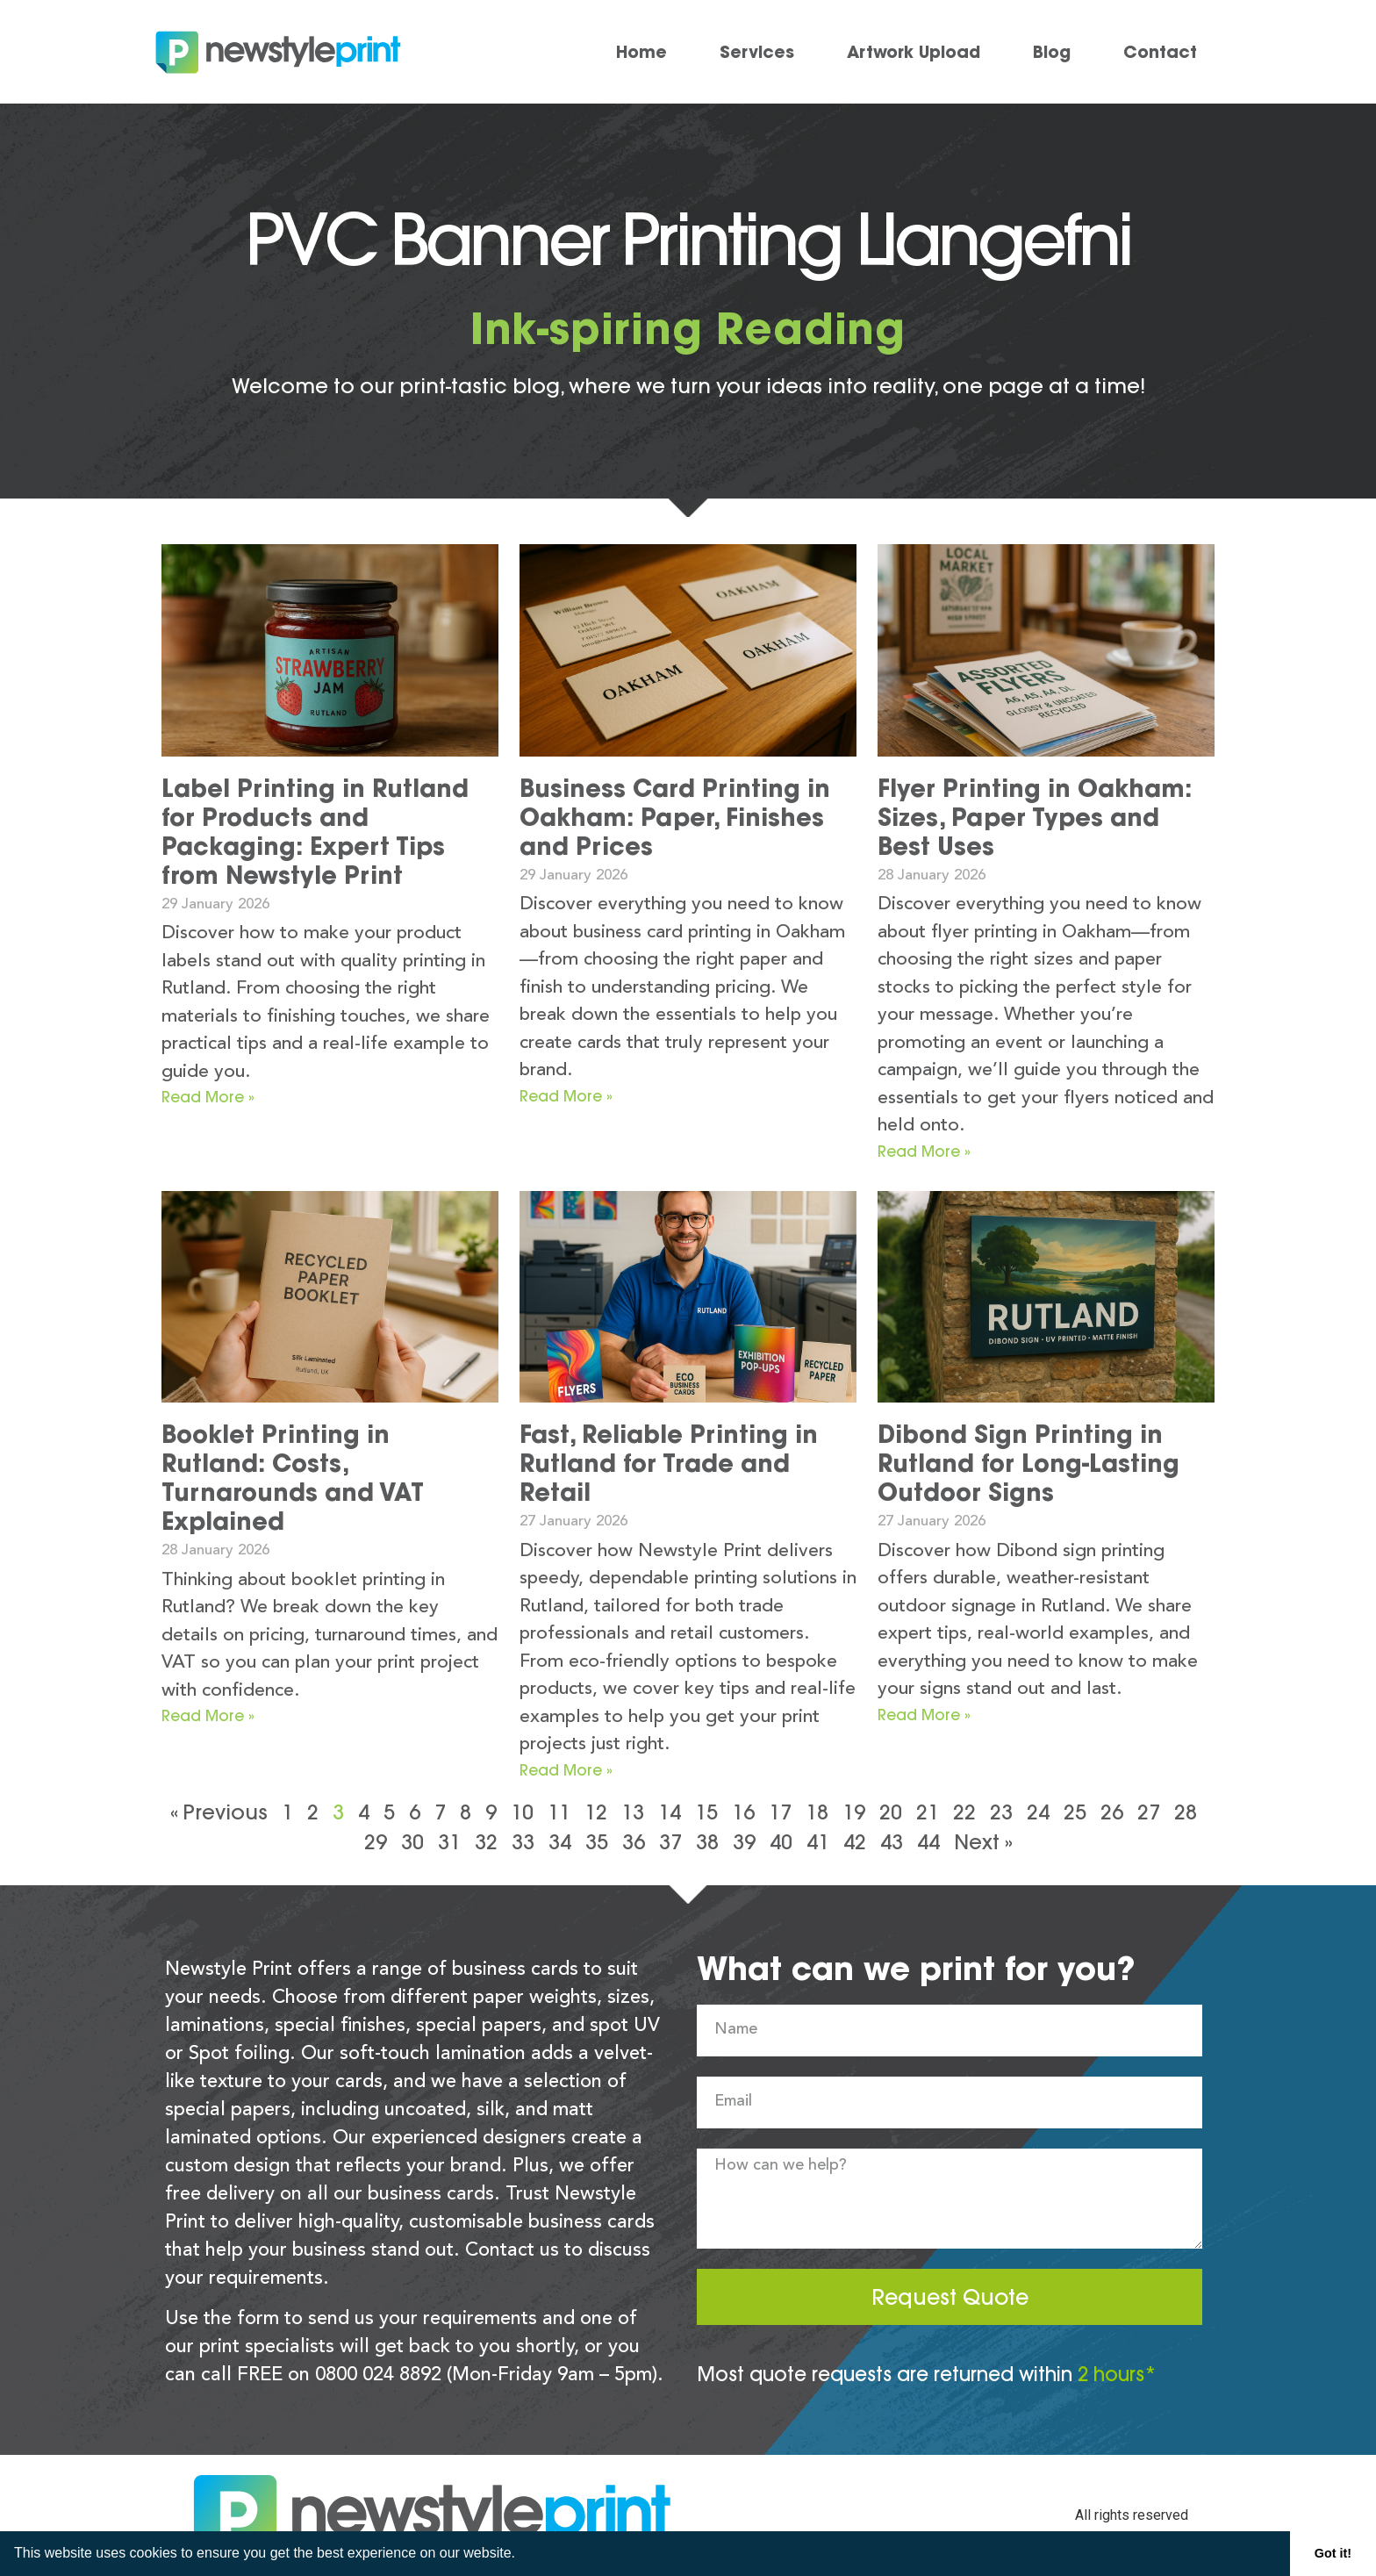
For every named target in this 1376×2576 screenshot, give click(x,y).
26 (1111, 1812)
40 (781, 1842)
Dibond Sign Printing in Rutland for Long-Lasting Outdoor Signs (1028, 1463)
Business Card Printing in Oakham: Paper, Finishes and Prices (675, 817)
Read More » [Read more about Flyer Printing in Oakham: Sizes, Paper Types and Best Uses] (924, 1151)
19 (853, 1812)
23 (1001, 1812)
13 (632, 1812)
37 (670, 1842)
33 (523, 1842)
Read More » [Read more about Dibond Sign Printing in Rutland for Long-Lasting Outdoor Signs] (924, 1714)
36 (633, 1842)
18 (817, 1812)
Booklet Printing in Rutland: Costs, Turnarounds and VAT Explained (292, 1477)
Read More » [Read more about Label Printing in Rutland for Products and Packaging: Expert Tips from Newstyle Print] (207, 1096)
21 (927, 1812)
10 (522, 1812)
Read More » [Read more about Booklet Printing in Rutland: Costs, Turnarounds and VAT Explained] (207, 1715)
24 (1038, 1812)
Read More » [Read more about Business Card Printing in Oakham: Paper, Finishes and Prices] (566, 1096)
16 (743, 1812)
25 (1075, 1812)
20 (890, 1812)
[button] (521, 2555)
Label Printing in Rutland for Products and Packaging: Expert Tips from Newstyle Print (315, 831)
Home (641, 51)
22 (964, 1812)
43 (891, 1842)
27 (1148, 1812)
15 (706, 1812)
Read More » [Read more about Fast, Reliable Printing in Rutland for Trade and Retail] (566, 1770)
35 (596, 1842)
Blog (1052, 51)
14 (669, 1812)
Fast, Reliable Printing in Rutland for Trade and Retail (669, 1463)
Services (757, 51)
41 (817, 1842)
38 (707, 1842)
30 (412, 1842)
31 (449, 1842)
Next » (983, 1842)
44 (928, 1842)
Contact (1160, 51)
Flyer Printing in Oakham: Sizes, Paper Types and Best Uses (1035, 817)
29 (375, 1842)
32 (486, 1842)
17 (780, 1812)
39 (744, 1842)
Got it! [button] (1333, 2553)
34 (559, 1842)
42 (854, 1842)
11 (559, 1812)
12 (595, 1812)
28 (1185, 1812)
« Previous (219, 1812)
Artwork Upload (913, 51)
